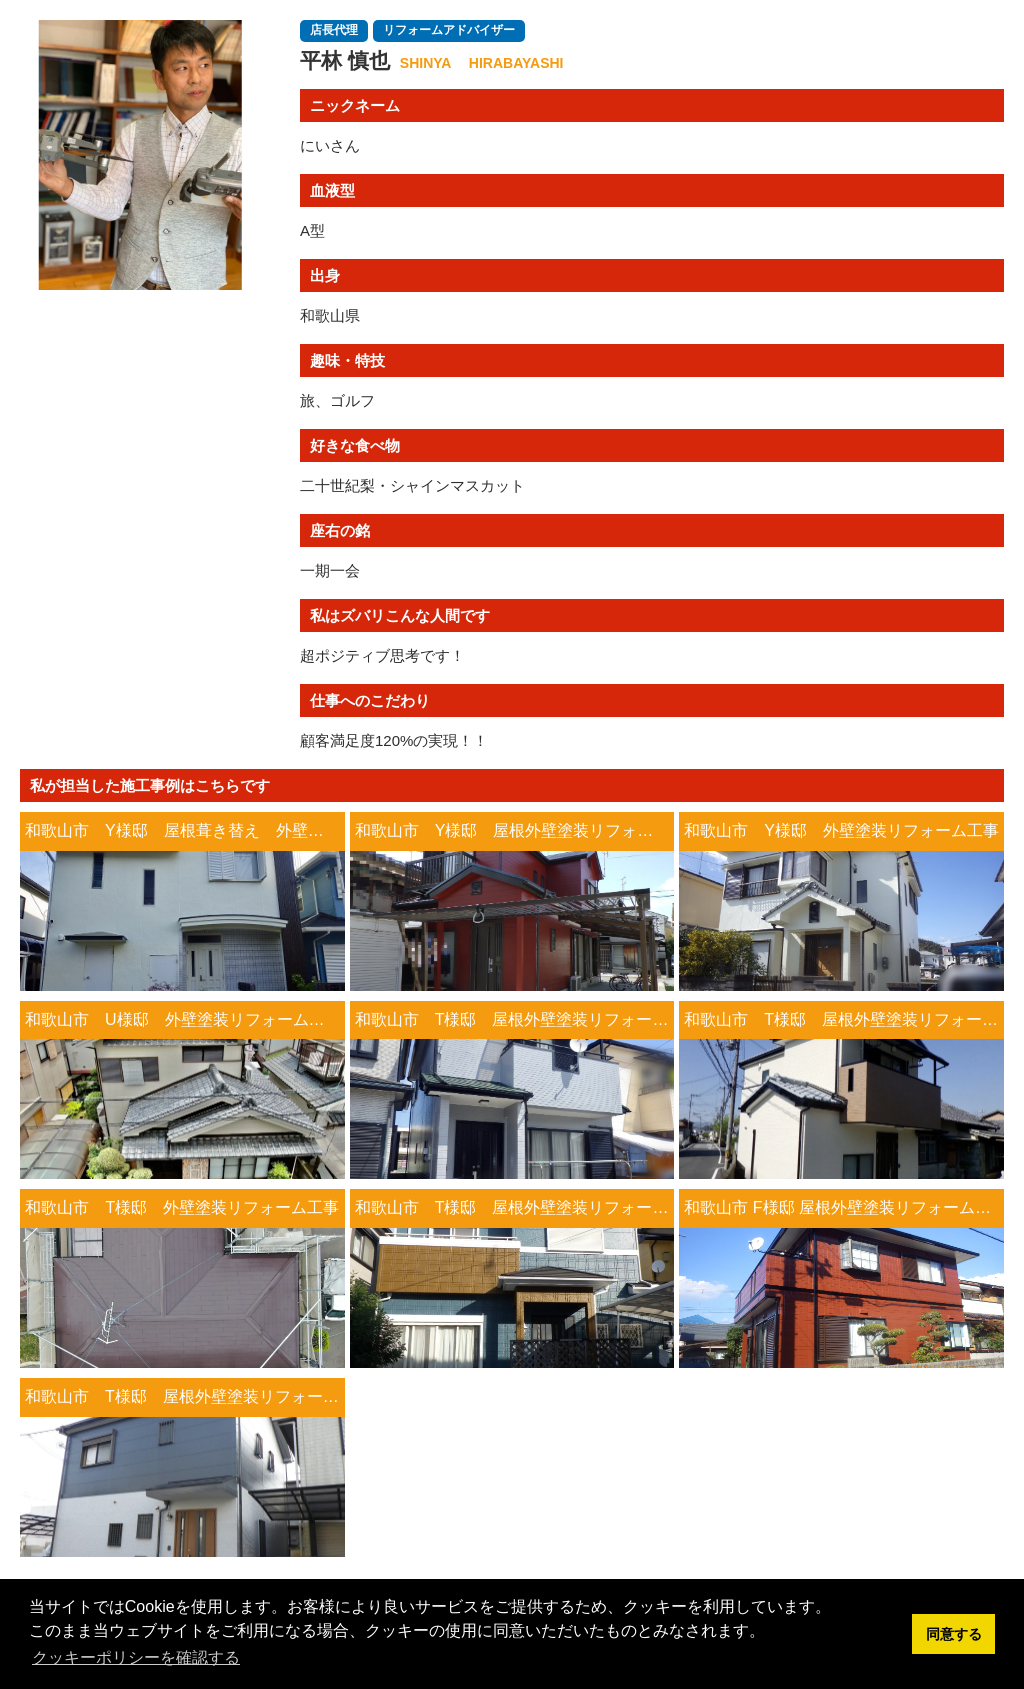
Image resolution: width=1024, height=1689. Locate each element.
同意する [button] (954, 1634)
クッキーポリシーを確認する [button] (136, 1657)
